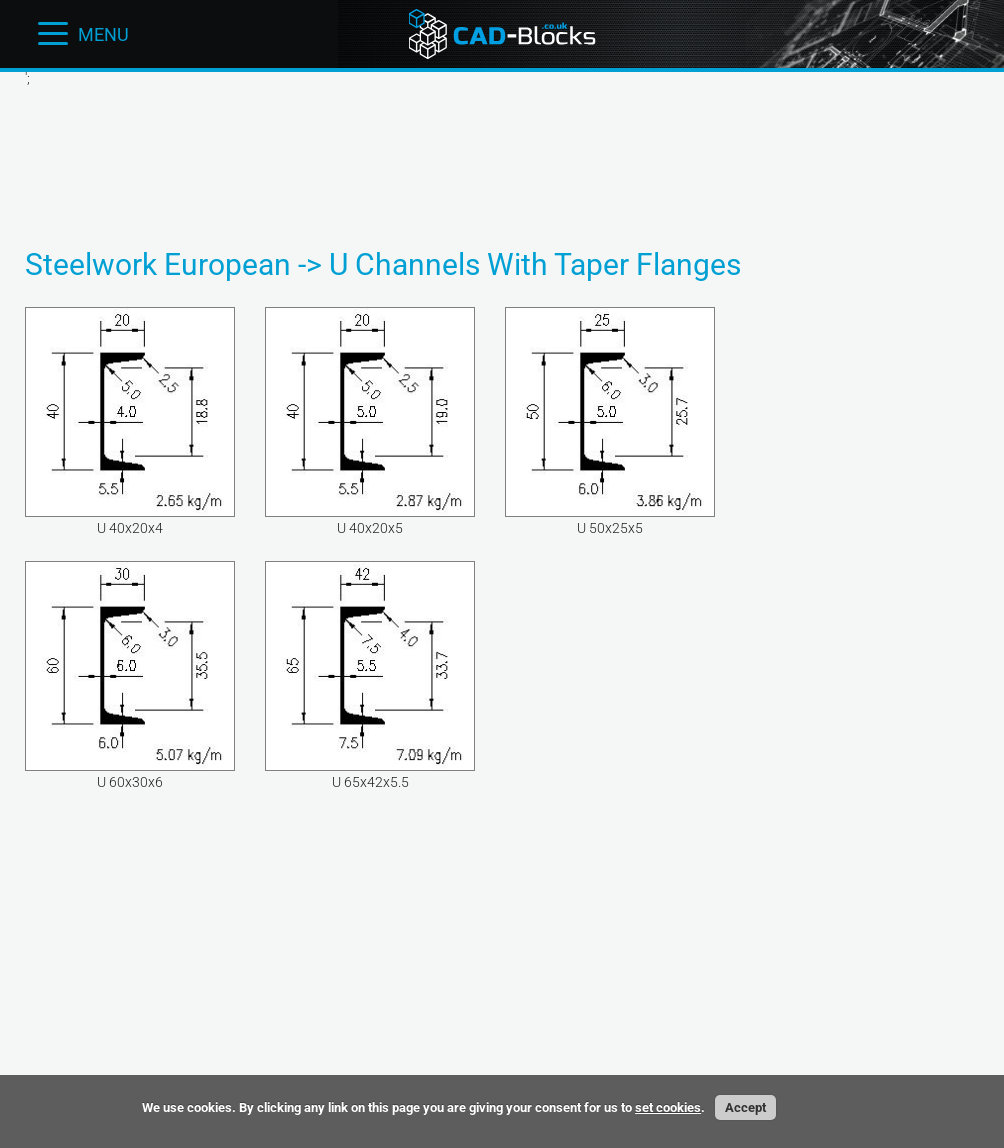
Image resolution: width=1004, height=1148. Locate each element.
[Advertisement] (502, 151)
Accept (745, 1107)
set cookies (668, 1107)
